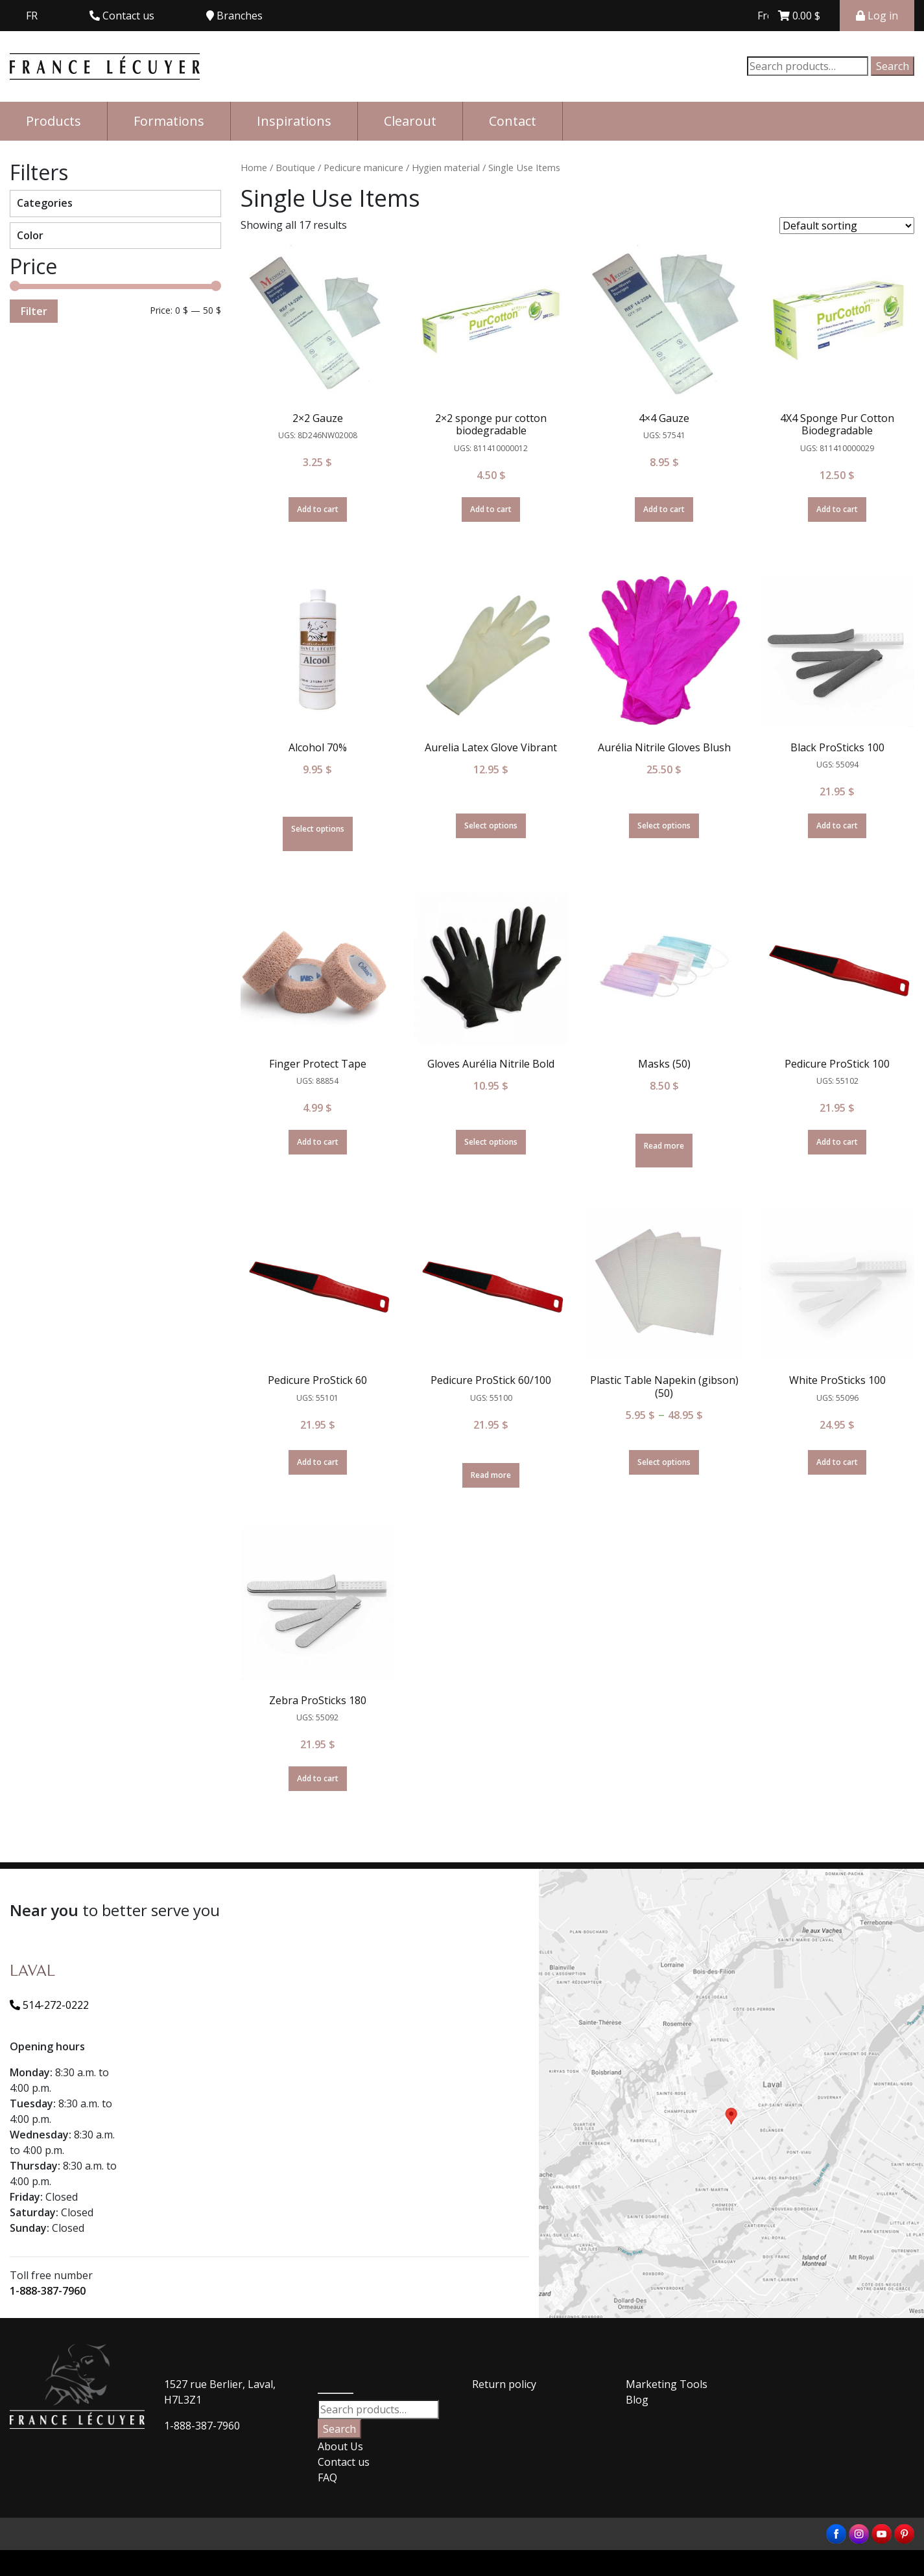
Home (254, 167)
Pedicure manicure (363, 167)
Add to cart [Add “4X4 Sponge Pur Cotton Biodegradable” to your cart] (837, 509)
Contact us (344, 2462)
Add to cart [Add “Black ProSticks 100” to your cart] (837, 825)
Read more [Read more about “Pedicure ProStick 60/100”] (491, 1475)
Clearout (410, 121)
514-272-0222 (49, 2005)
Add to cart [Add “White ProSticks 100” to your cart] (837, 1462)
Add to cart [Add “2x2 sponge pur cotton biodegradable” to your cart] (491, 509)
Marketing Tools (666, 2384)
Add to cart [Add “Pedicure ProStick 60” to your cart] (317, 1462)
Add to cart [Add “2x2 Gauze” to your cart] (317, 509)
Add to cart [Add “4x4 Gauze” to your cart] (664, 509)
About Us (340, 2446)
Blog (637, 2400)
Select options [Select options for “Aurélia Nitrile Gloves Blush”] (664, 825)
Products (53, 121)
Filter (33, 311)
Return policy (504, 2384)
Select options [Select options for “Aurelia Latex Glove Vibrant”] (490, 825)
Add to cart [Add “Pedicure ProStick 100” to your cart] (837, 1141)
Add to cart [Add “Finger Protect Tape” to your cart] (317, 1141)
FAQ (327, 2477)
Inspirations (294, 121)
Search (892, 66)
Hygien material (446, 167)
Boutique (295, 167)
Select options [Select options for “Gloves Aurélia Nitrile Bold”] (490, 1141)
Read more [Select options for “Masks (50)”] (664, 1145)
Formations (169, 121)
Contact (512, 121)
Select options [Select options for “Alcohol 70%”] (317, 828)
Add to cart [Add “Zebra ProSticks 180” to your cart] (317, 1778)
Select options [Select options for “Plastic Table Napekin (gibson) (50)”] (664, 1462)
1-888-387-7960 (48, 2291)
